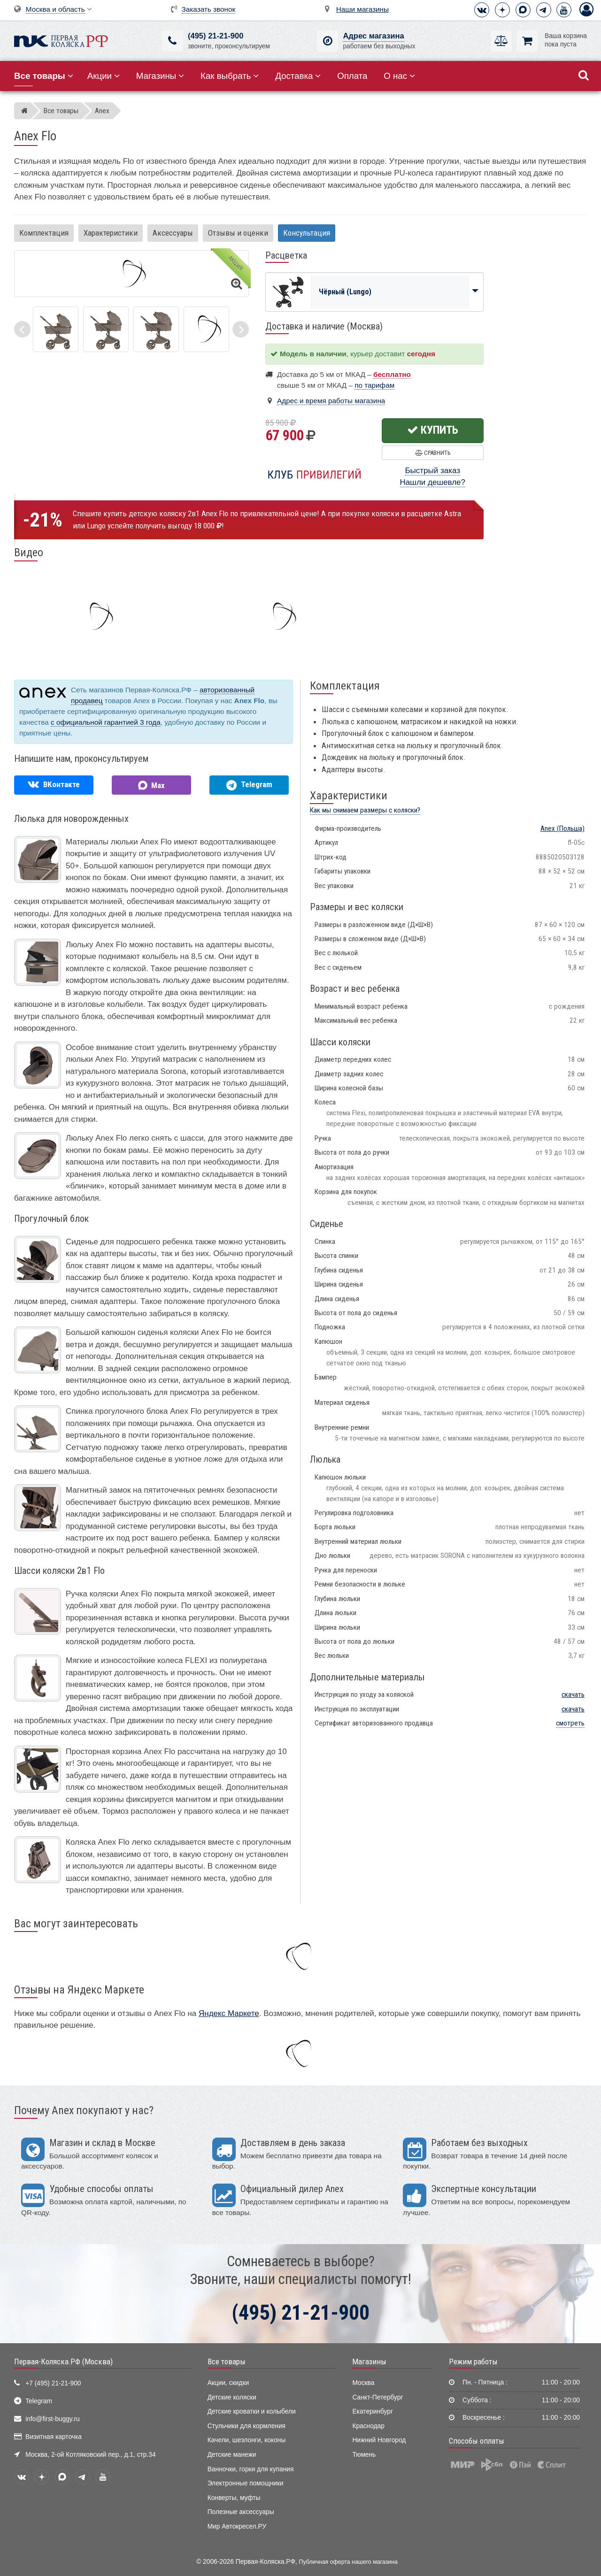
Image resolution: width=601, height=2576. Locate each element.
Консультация (306, 233)
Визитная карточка (53, 2436)
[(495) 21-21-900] (172, 41)
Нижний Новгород (379, 2440)
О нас (399, 76)
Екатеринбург (372, 2411)
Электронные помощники (246, 2483)
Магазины (160, 76)
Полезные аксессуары (241, 2511)
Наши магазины (362, 9)
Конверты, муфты (234, 2497)
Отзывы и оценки (238, 233)
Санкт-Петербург (377, 2397)
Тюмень (364, 2454)
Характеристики (111, 233)
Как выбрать (229, 76)
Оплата (352, 76)
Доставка (298, 76)
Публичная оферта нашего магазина (348, 2562)
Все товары (227, 2361)
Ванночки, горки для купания (251, 2469)
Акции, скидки (228, 2382)
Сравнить (432, 452)
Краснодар (368, 2426)
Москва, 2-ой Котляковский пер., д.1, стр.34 (90, 2454)
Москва (363, 2382)
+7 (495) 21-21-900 (53, 2383)
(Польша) (562, 828)
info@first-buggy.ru (52, 2419)
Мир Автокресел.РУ (237, 2526)
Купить (432, 430)
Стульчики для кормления (246, 2426)
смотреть (570, 1723)
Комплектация (44, 233)
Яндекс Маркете (229, 2013)
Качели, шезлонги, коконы (247, 2440)
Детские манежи (232, 2454)
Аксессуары (173, 233)
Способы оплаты (476, 2441)
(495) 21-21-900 (215, 35)
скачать (573, 1694)
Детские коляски (232, 2397)
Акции (103, 76)
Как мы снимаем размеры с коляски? (365, 810)
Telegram (38, 2401)
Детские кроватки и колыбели (252, 2411)
